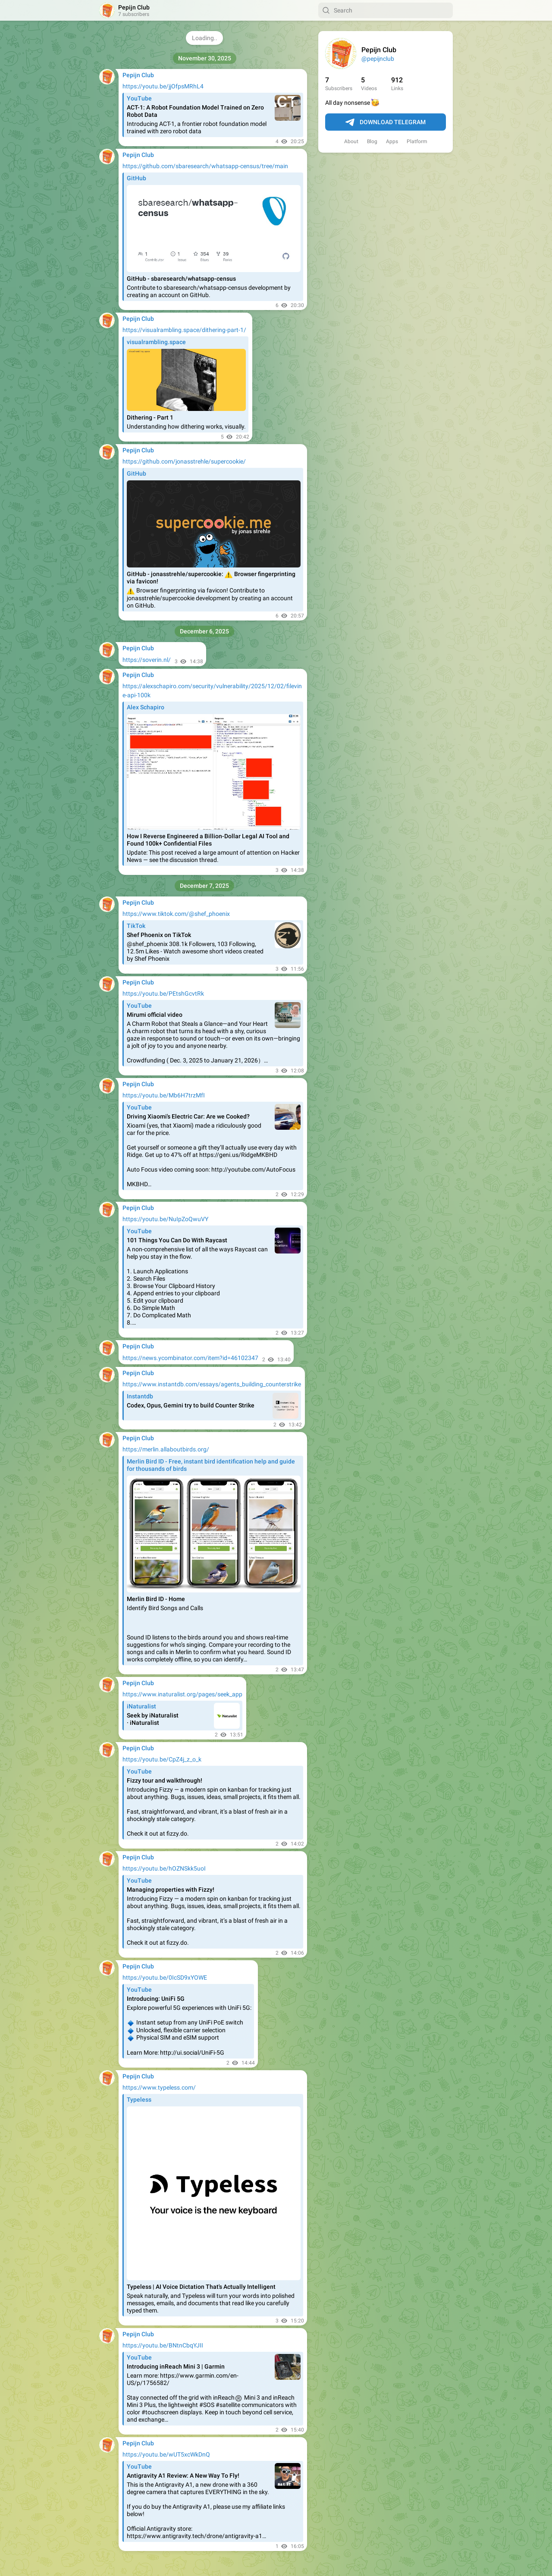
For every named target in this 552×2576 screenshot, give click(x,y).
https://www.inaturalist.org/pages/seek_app (182, 1694)
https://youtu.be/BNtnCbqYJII (162, 2345)
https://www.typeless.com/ (159, 2087)
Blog (372, 141)
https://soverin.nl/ (146, 659)
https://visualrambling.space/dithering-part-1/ (184, 329)
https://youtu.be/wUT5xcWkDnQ (166, 2454)
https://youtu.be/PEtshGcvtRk (163, 993)
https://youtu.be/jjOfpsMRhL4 (163, 86)
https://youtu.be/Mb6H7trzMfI (163, 1095)
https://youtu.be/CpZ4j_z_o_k (161, 1759)
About (351, 141)
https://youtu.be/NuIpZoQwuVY (165, 1219)
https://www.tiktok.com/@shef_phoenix (176, 913)
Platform (417, 141)
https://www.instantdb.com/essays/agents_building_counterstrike (211, 1384)
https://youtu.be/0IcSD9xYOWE (164, 1977)
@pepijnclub (377, 58)
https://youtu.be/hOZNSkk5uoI (164, 1868)
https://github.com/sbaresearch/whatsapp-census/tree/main (205, 166)
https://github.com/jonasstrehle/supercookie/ (184, 461)
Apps (392, 141)
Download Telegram (385, 122)
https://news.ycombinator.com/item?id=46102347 (190, 1357)
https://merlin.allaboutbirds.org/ (165, 1449)
